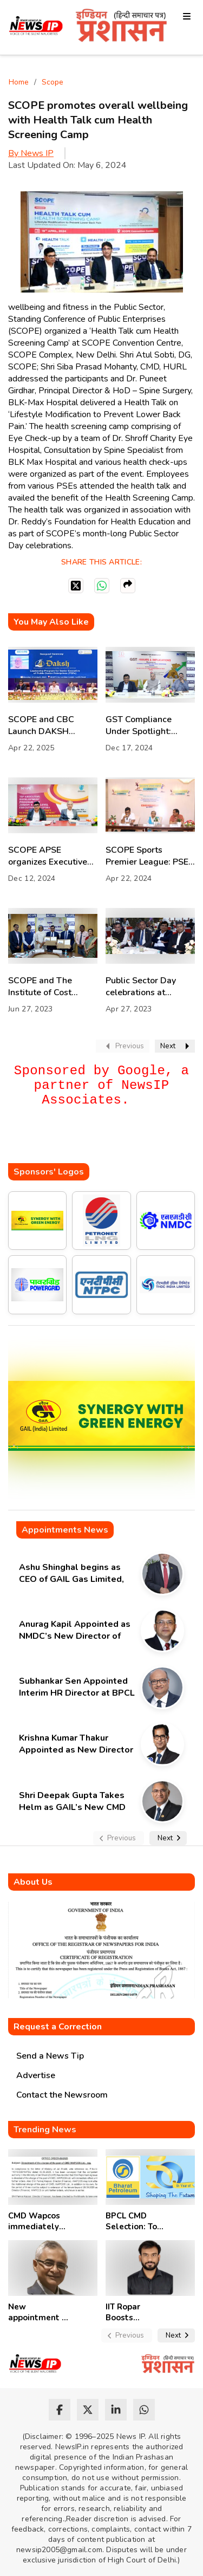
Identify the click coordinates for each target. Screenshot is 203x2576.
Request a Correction (58, 2027)
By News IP (31, 153)
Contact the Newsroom (62, 2095)
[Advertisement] (105, 1141)
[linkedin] (116, 2410)
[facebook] (59, 2410)
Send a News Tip (50, 2056)
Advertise (35, 2075)
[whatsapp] (144, 2410)
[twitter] (88, 2410)
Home (19, 82)
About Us (33, 1882)
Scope (52, 82)
